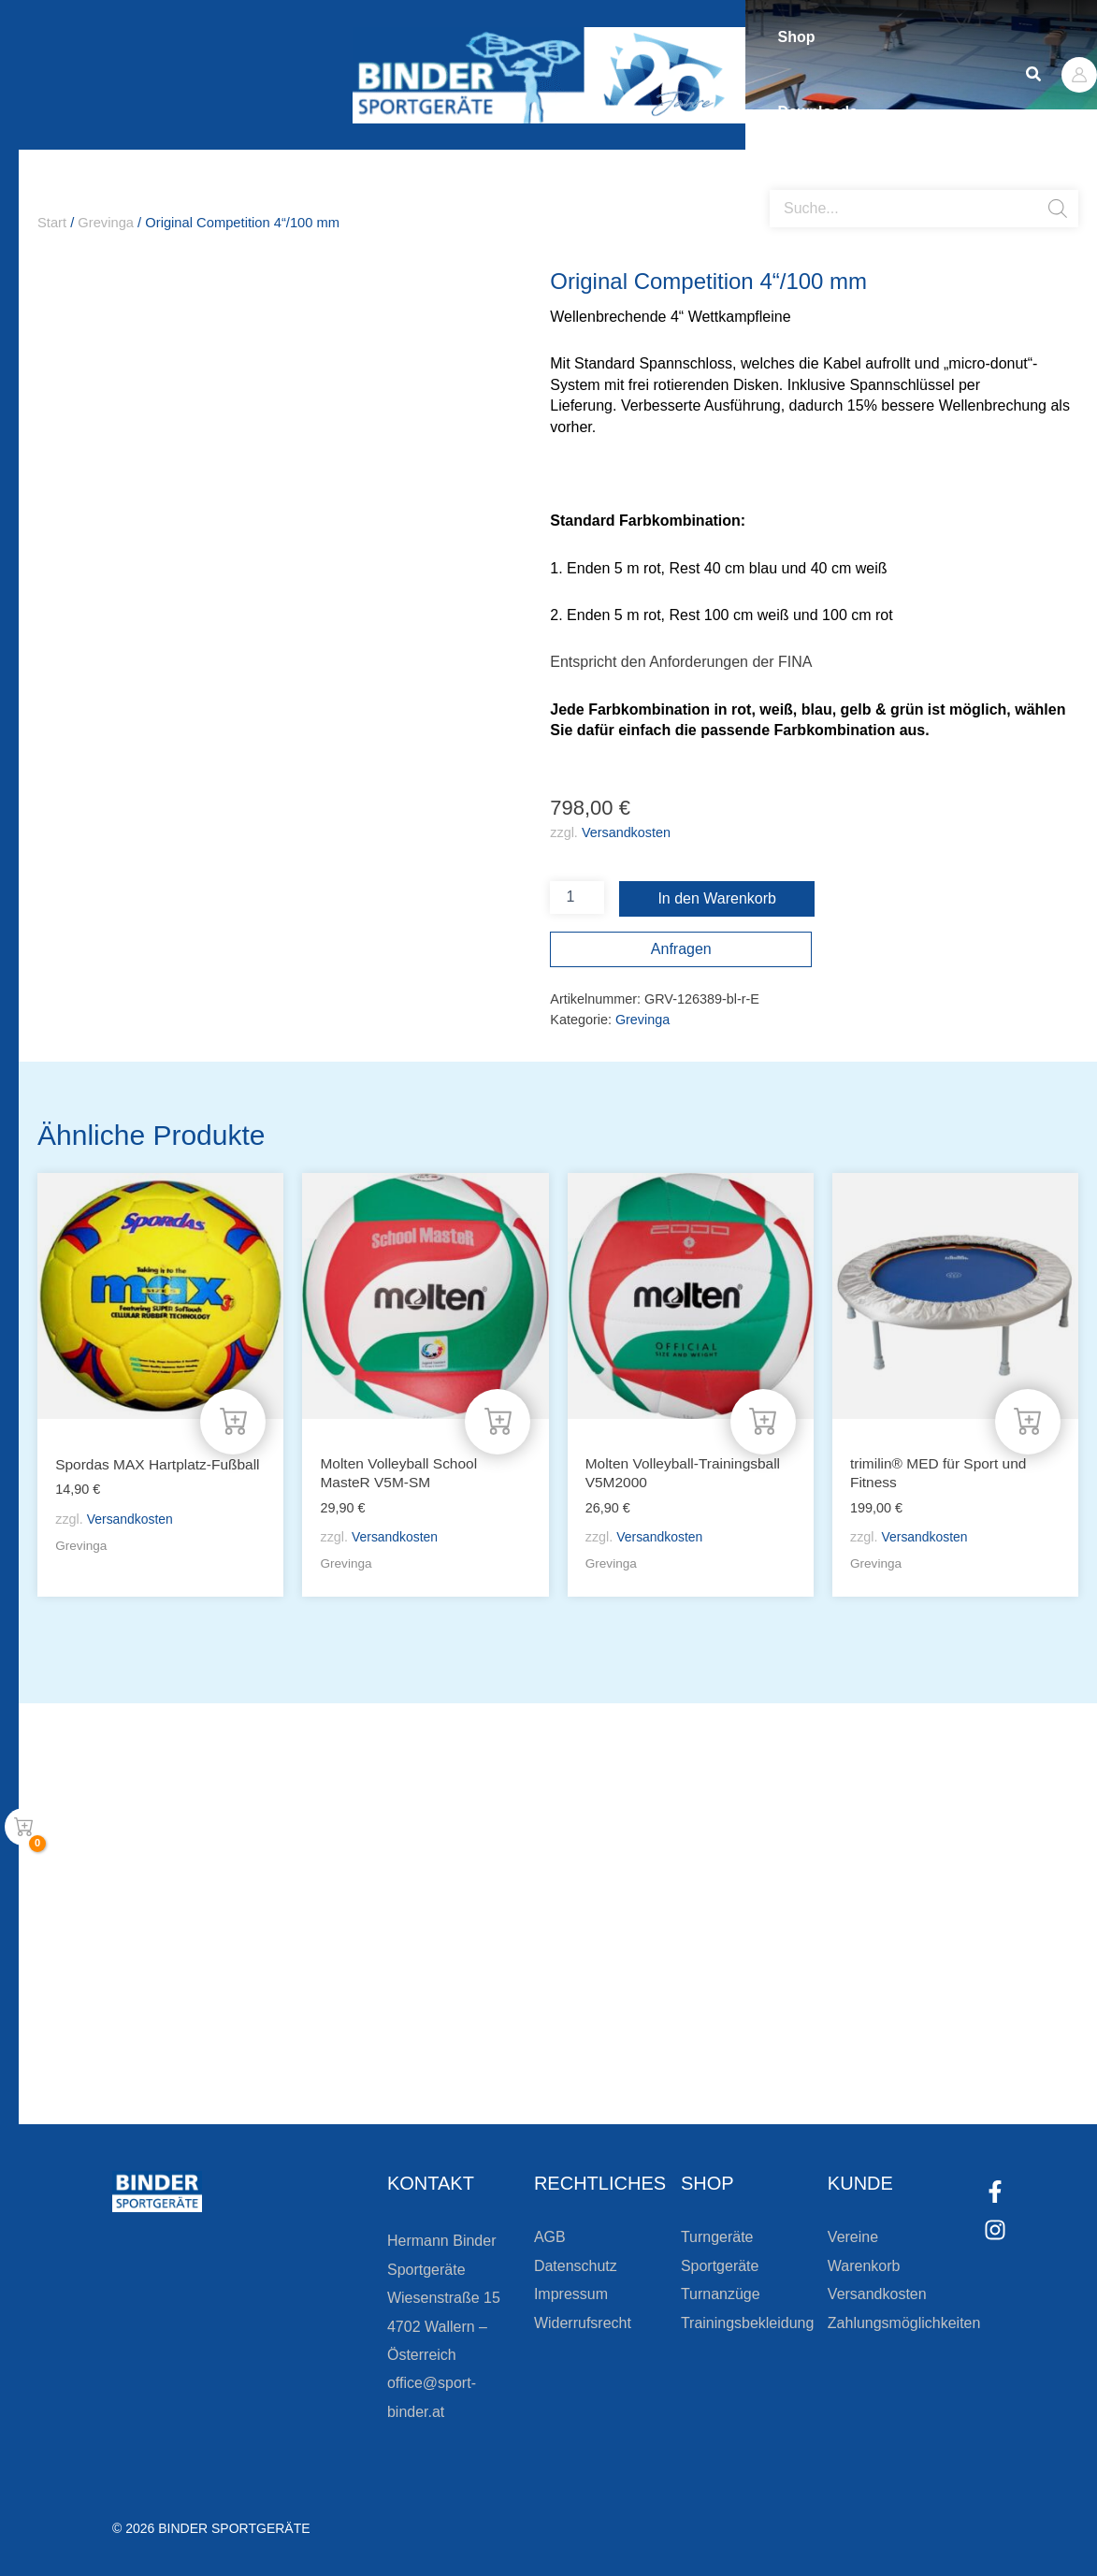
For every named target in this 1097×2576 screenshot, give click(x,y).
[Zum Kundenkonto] (651, 2057)
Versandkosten (626, 832)
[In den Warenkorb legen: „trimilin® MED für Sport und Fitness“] (1028, 1420)
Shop (801, 37)
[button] (1034, 75)
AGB (550, 2238)
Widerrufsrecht (582, 2323)
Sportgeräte (720, 2266)
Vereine (853, 2238)
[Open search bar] (779, 182)
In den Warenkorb (716, 898)
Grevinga (106, 222)
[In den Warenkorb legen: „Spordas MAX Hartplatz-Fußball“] (233, 1420)
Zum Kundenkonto (747, 2058)
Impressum (571, 2294)
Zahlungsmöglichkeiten (904, 2323)
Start (51, 222)
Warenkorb (864, 2266)
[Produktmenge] (577, 897)
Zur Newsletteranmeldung (323, 2058)
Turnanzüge (720, 2294)
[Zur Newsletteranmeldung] (196, 2057)
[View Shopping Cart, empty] (23, 1826)
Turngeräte (717, 2238)
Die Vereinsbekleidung (782, 1990)
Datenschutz (575, 2266)
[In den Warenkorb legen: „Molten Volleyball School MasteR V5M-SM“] (497, 1420)
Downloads (822, 112)
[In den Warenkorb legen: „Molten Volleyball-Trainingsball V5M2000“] (763, 1420)
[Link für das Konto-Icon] (1079, 74)
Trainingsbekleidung (748, 2323)
